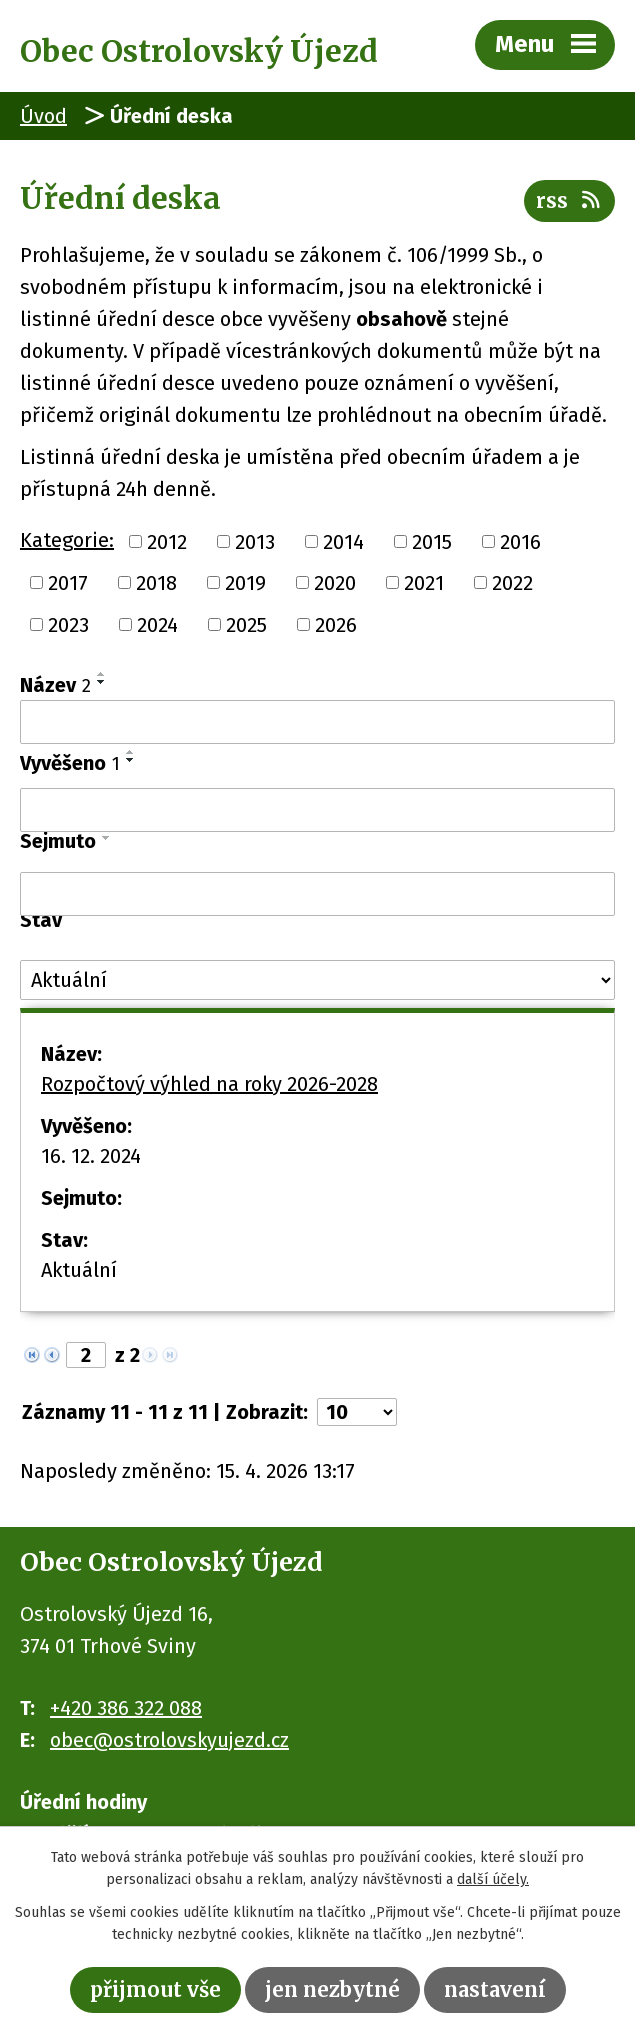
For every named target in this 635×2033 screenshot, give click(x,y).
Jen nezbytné (332, 1989)
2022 (512, 583)
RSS (569, 200)
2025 (246, 625)
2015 (432, 541)
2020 (335, 583)
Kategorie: (67, 540)
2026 (336, 625)
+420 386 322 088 (126, 1708)
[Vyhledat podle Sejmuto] (317, 894)
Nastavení (495, 1989)
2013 (255, 541)
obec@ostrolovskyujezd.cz (169, 1740)
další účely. (493, 1880)
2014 (343, 541)
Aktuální (79, 1270)
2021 (424, 583)
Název (55, 685)
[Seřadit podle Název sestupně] (102, 682)
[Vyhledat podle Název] (317, 722)
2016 (520, 541)
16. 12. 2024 (91, 1156)
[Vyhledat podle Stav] (317, 980)
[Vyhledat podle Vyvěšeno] (317, 810)
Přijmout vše (155, 1989)
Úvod (43, 116)
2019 (245, 583)
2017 (68, 583)
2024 (157, 625)
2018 (156, 583)
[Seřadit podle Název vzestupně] (102, 674)
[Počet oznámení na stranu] (357, 1412)
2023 (68, 625)
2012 (167, 541)
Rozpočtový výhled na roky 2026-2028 (209, 1084)
